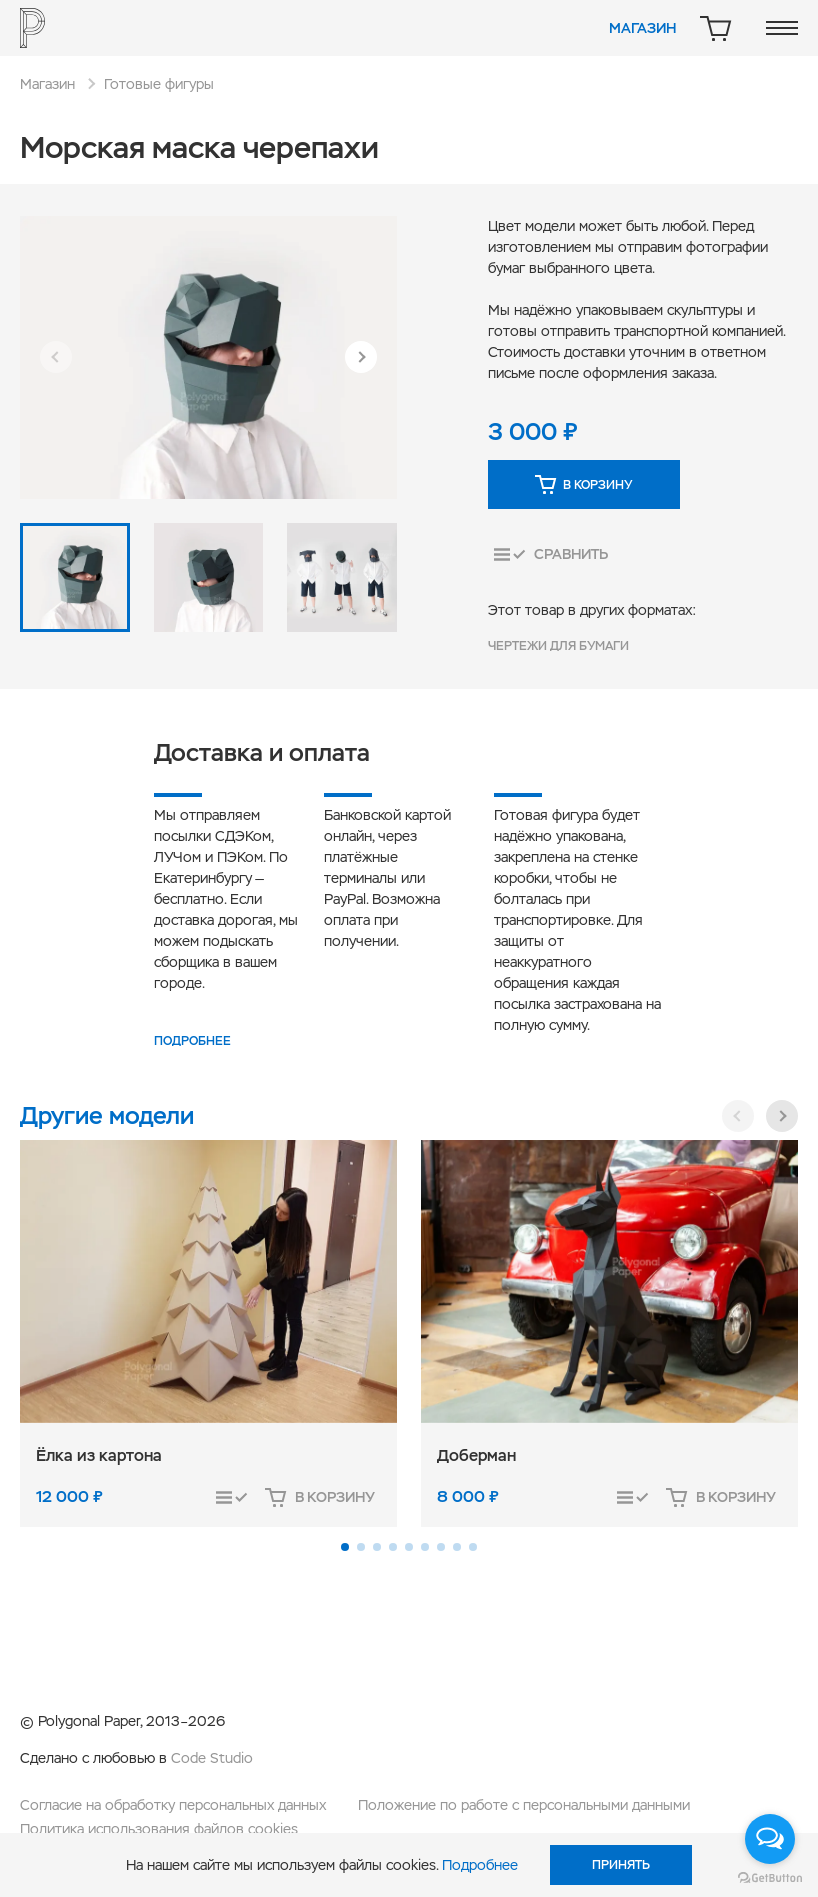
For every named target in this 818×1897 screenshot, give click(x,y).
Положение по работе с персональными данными (524, 1805)
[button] (56, 357)
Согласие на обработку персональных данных (173, 1805)
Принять (621, 1865)
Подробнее (192, 1041)
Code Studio (212, 1758)
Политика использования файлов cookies (159, 1829)
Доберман (476, 1455)
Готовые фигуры (159, 84)
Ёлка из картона (99, 1455)
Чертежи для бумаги (558, 646)
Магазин (642, 28)
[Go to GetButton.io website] (770, 1877)
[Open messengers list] (770, 1839)
